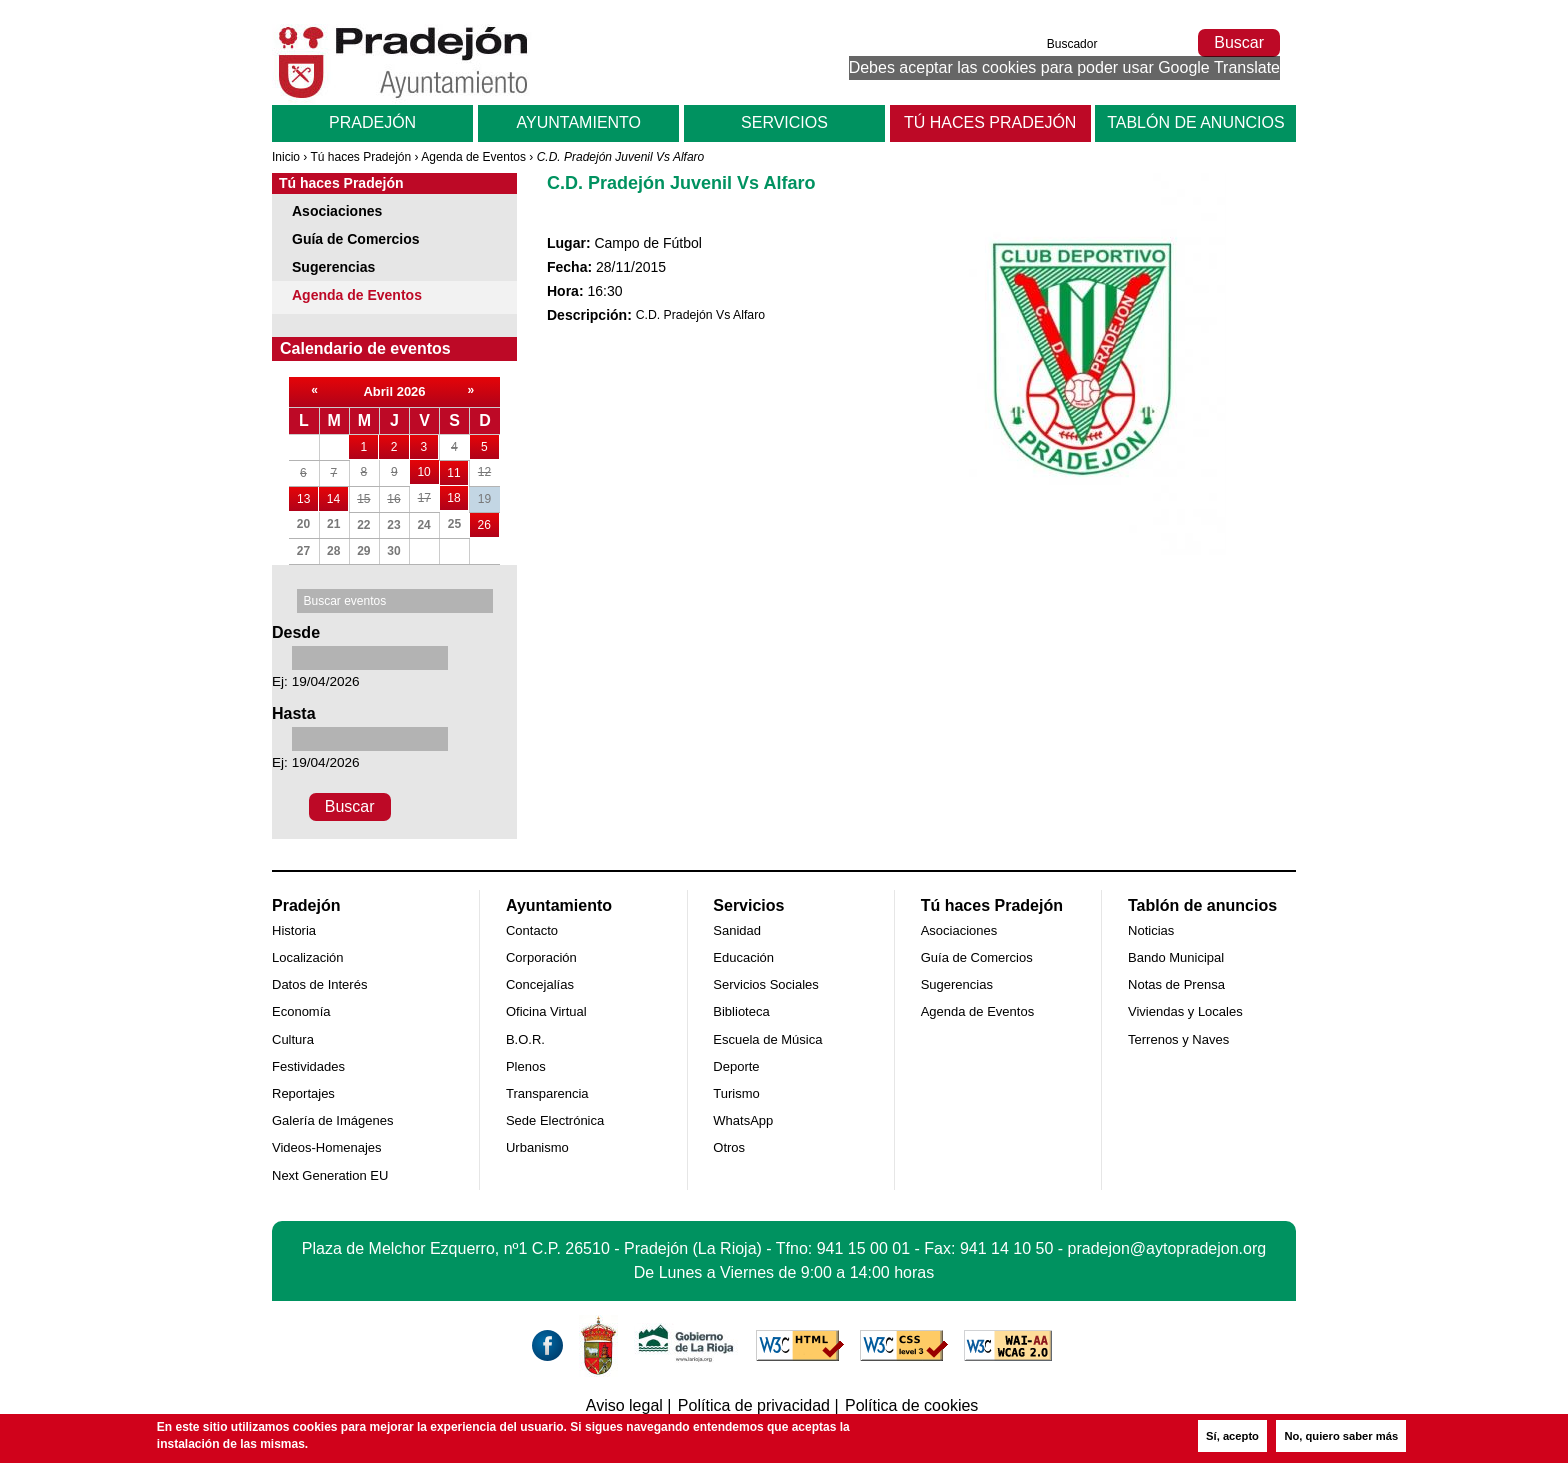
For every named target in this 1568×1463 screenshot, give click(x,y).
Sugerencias (333, 267)
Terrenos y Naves (1178, 1039)
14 (337, 496)
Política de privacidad (754, 1405)
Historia (294, 930)
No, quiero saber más (1341, 1436)
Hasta (294, 713)
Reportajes (303, 1093)
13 (307, 496)
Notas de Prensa (1176, 984)
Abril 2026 (394, 391)
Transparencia (547, 1093)
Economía (301, 1011)
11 (457, 470)
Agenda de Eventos (473, 157)
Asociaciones (337, 211)
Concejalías (540, 984)
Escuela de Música (767, 1039)
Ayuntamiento (579, 122)
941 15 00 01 (863, 1248)
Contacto (532, 930)
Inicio (286, 157)
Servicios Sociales (766, 984)
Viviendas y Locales (1185, 1011)
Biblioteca (741, 1011)
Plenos (526, 1066)
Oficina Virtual (546, 1011)
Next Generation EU (330, 1175)
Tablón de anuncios (1196, 122)
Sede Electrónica (555, 1120)
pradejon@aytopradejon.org (1167, 1248)
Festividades (308, 1066)
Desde (296, 632)
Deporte (736, 1066)
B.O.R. (525, 1039)
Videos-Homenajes (327, 1147)
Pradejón (372, 122)
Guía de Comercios (356, 239)
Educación (743, 957)
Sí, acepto (1232, 1436)
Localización (308, 957)
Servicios (784, 122)
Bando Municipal (1176, 957)
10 (427, 469)
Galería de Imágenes (332, 1120)
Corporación (541, 957)
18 (457, 495)
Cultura (293, 1039)
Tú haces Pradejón (990, 122)
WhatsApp (743, 1120)
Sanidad (737, 930)
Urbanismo (537, 1147)
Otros (729, 1147)
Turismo (736, 1093)
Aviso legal (624, 1405)
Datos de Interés (319, 984)
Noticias (1151, 930)
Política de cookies (911, 1405)
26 (488, 522)
